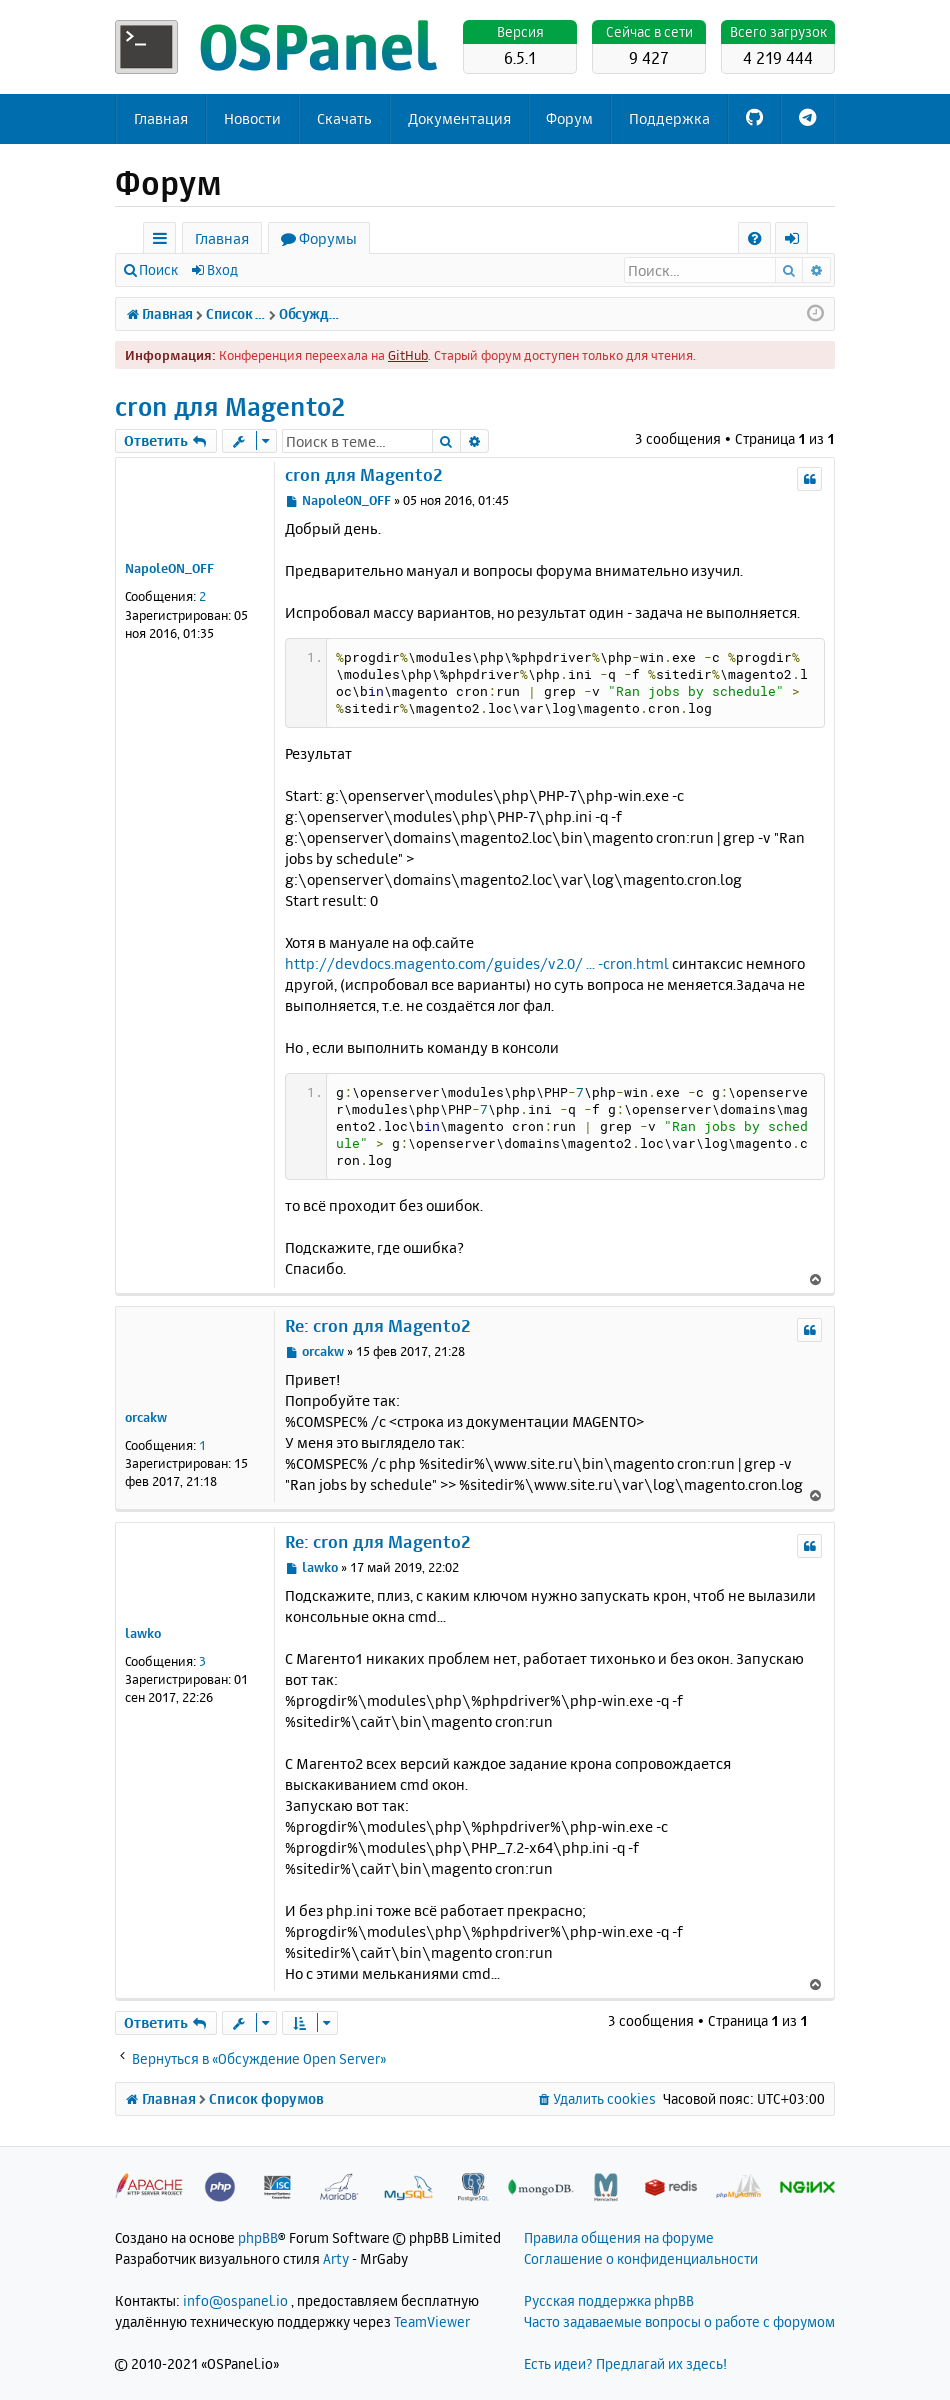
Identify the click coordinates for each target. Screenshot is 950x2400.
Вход (222, 269)
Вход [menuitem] (798, 241)
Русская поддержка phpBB (609, 2300)
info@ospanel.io (235, 2300)
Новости (252, 118)
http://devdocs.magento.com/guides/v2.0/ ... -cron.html (477, 963)
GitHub (408, 355)
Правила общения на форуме (619, 2237)
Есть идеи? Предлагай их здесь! (625, 2363)
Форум (569, 118)
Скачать (344, 118)
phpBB (258, 2237)
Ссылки (163, 241)
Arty (336, 2258)
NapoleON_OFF (169, 568)
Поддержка (669, 118)
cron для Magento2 (230, 406)
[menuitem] (754, 238)
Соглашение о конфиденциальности (641, 2258)
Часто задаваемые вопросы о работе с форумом (679, 2321)
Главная (161, 118)
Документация (459, 118)
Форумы (328, 238)
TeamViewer (432, 2321)
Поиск (158, 269)
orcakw (146, 1417)
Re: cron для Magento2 (378, 1325)
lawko (143, 1633)
